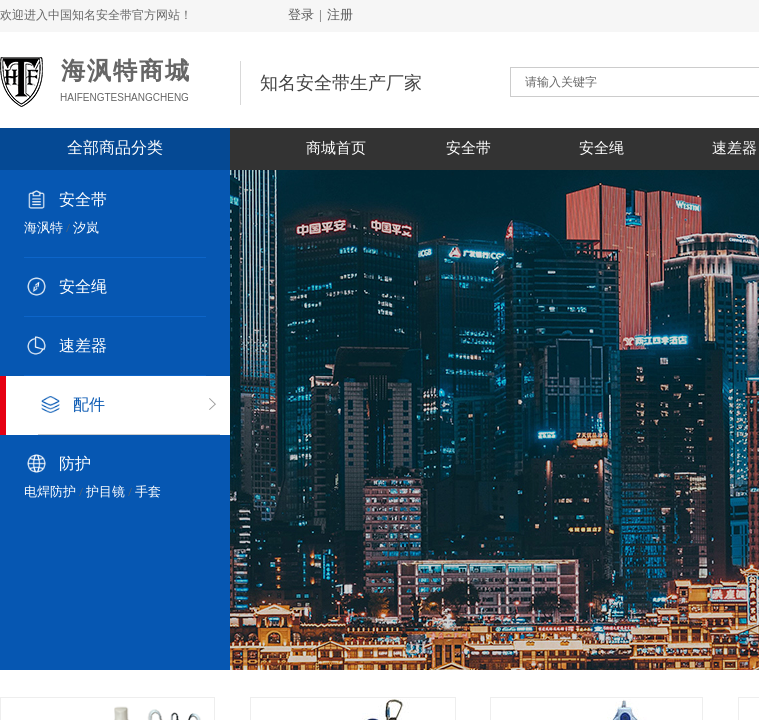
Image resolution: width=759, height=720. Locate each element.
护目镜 (105, 491)
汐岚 (86, 227)
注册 (340, 14)
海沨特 (43, 227)
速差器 (83, 345)
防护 (75, 463)
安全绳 (601, 148)
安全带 (468, 148)
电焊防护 (50, 491)
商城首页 (336, 148)
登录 (301, 14)
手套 (148, 491)
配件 (89, 404)
